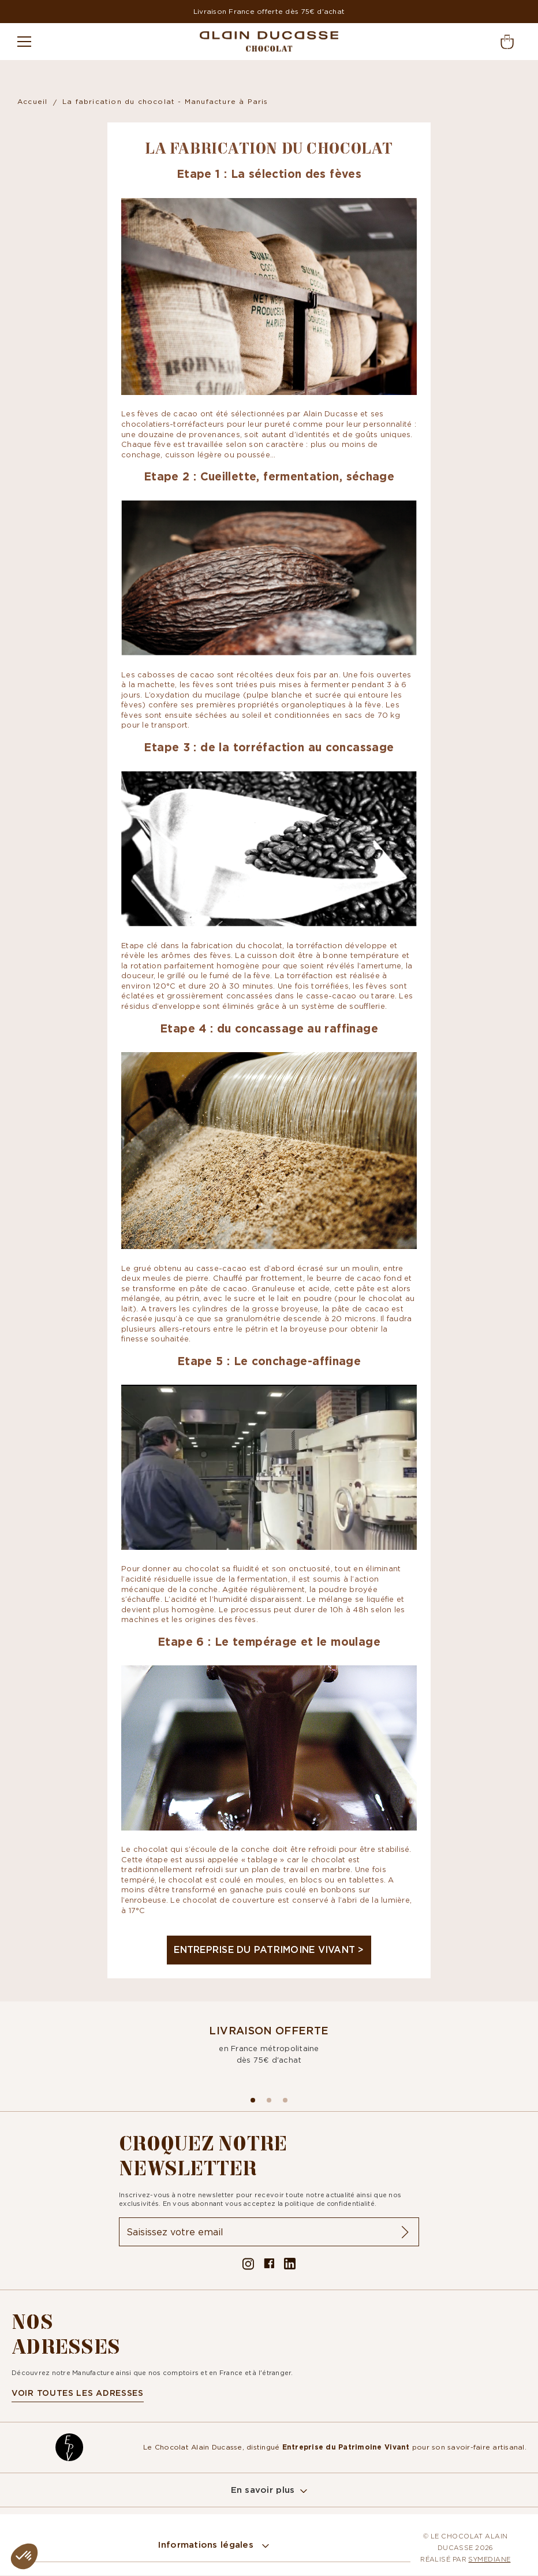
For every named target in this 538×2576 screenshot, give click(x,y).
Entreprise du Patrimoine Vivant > (269, 1949)
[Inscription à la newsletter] (269, 2231)
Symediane (489, 2560)
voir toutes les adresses (78, 2394)
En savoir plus (263, 2490)
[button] (24, 2556)
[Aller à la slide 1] (269, 2100)
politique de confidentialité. (332, 2204)
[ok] (404, 2231)
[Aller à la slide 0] (253, 2100)
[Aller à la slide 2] (285, 2100)
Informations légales (207, 2545)
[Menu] (28, 41)
